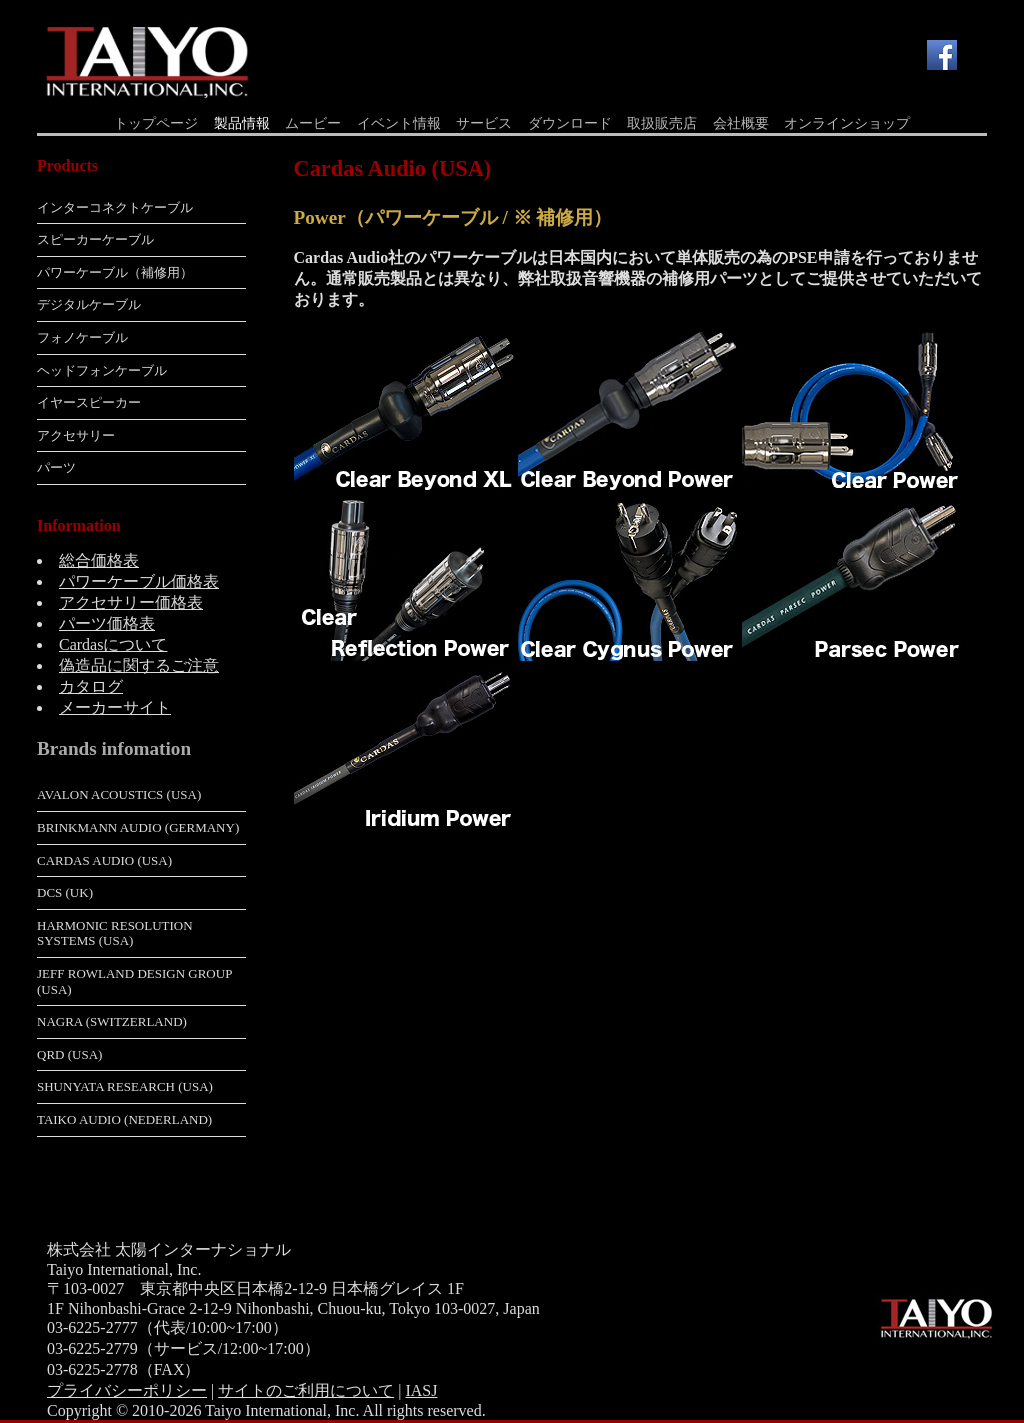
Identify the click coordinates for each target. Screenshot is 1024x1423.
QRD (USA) (69, 1054)
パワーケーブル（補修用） (115, 272)
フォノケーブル (82, 337)
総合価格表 (99, 560)
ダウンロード (570, 123)
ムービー (313, 123)
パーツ (56, 467)
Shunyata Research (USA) (125, 1086)
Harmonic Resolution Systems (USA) (115, 933)
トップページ (156, 123)
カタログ (91, 686)
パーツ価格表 (107, 623)
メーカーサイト (115, 707)
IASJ (421, 1390)
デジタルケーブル (89, 304)
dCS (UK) (65, 892)
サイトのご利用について (306, 1390)
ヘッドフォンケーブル (102, 370)
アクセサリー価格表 (131, 602)
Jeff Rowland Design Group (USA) (134, 981)
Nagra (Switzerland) (112, 1021)
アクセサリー (76, 435)
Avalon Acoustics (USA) (119, 794)
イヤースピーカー (89, 402)
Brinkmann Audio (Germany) (138, 827)
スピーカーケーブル (95, 239)
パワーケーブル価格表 (139, 581)
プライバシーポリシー (127, 1390)
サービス (484, 123)
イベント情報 (399, 123)
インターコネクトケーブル (115, 207)
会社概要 (741, 123)
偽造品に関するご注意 (139, 665)
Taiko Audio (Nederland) (124, 1119)
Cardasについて (113, 644)
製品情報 (242, 123)
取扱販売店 (662, 123)
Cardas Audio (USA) (104, 860)
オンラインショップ (847, 123)
